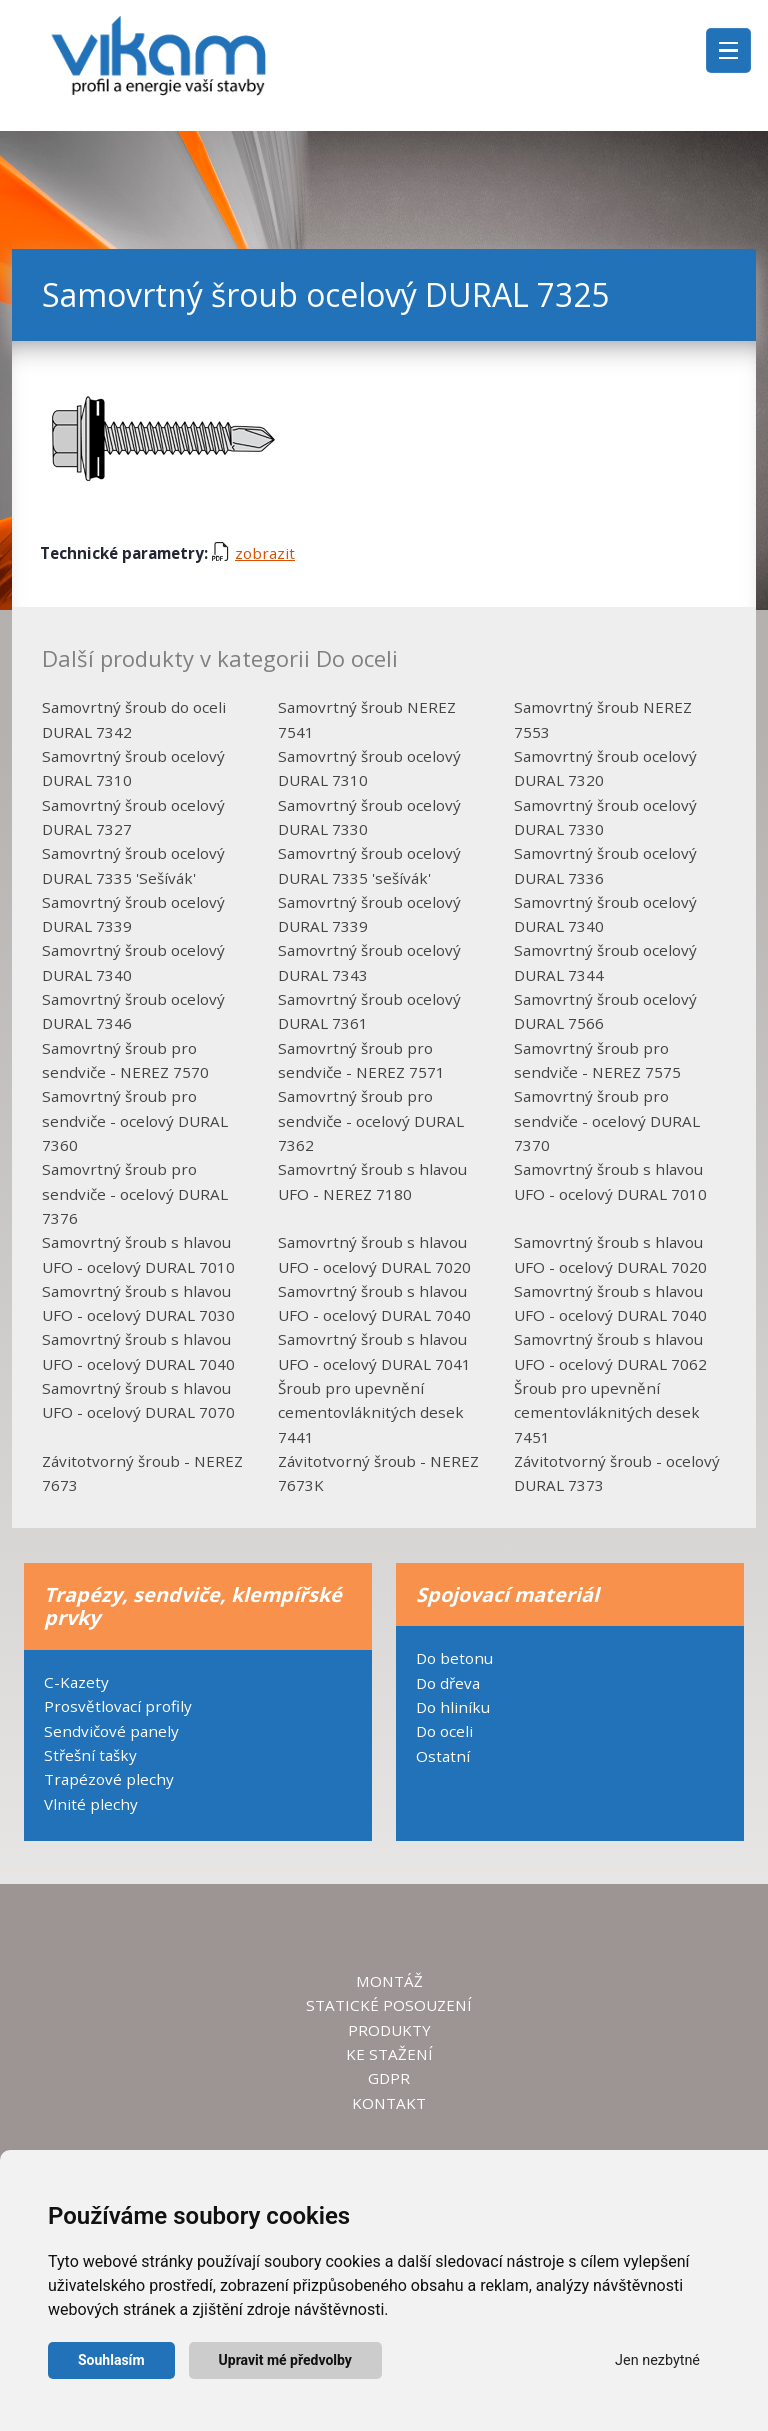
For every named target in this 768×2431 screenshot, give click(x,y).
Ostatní (443, 1756)
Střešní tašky (90, 1755)
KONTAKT (389, 2103)
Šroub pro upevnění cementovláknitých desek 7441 (371, 1412)
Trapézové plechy (109, 1779)
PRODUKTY (389, 2030)
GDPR (389, 2078)
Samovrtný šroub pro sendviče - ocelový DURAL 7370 (607, 1120)
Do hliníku (453, 1707)
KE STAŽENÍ (389, 2054)
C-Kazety (76, 1682)
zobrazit (253, 553)
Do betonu (454, 1658)
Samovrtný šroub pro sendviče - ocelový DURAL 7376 (135, 1193)
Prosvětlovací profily (118, 1706)
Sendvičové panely (111, 1731)
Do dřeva (448, 1683)
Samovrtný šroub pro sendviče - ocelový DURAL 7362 (371, 1120)
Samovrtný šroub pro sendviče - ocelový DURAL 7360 (135, 1120)
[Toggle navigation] (728, 50)
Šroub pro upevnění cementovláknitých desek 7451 (607, 1412)
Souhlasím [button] (111, 2360)
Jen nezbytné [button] (657, 2360)
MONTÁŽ (389, 1981)
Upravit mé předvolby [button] (285, 2360)
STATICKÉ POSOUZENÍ (389, 2005)
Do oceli (444, 1731)
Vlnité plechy (91, 1804)
